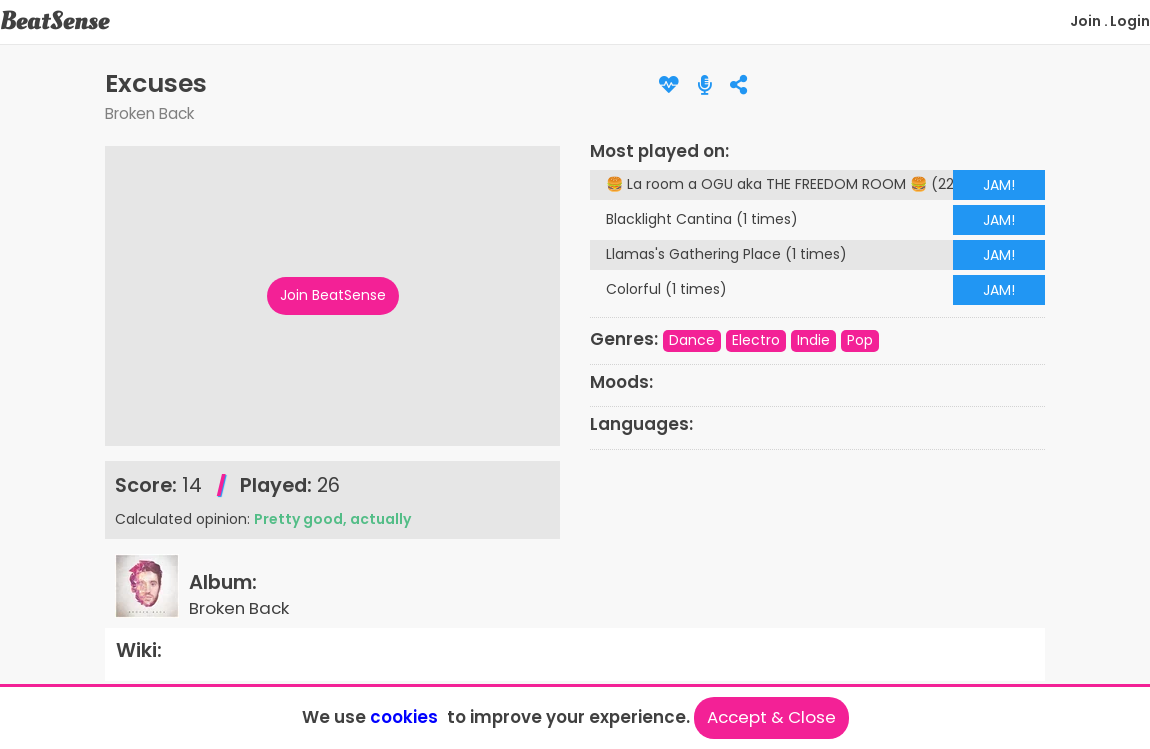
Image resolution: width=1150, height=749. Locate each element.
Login (1130, 21)
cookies (404, 717)
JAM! (999, 185)
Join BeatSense (333, 295)
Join (1085, 21)
